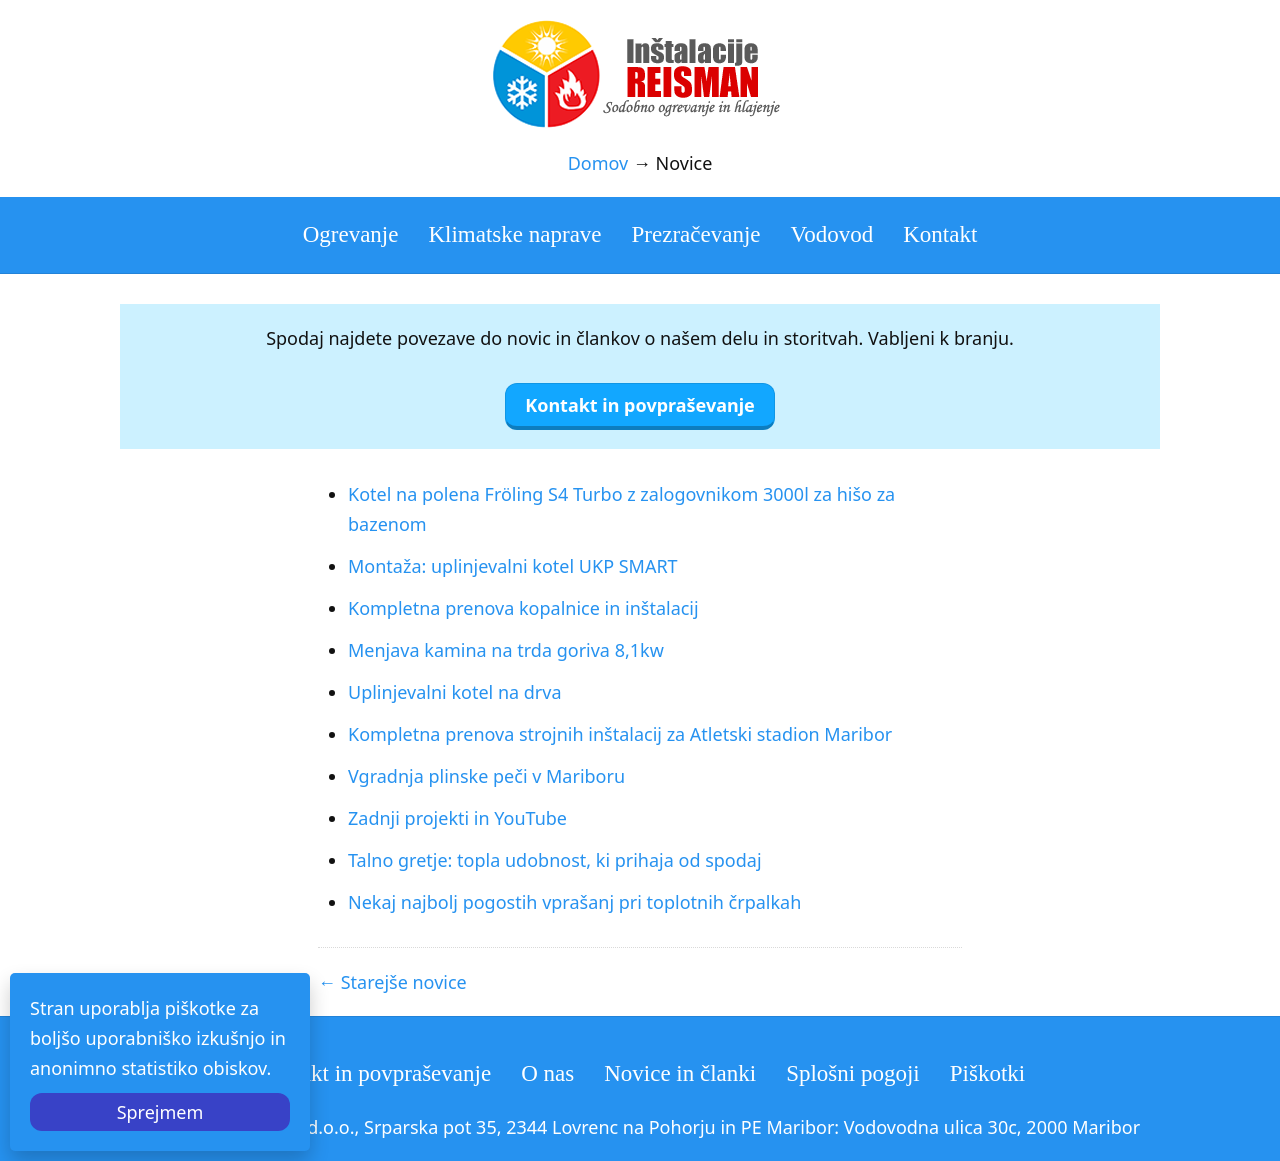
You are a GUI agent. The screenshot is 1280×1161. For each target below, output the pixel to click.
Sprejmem (160, 1112)
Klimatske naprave (514, 234)
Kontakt (940, 234)
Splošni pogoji (853, 1073)
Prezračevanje (696, 234)
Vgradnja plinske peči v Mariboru (486, 776)
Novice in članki (680, 1073)
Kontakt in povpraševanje (373, 1073)
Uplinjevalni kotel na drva (455, 692)
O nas (547, 1073)
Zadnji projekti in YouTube (457, 818)
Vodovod (832, 234)
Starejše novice (404, 982)
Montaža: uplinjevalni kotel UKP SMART (513, 566)
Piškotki (987, 1073)
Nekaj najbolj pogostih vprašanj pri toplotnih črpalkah (574, 902)
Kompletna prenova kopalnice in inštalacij (523, 608)
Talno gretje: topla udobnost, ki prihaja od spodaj (555, 860)
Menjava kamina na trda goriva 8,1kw (506, 650)
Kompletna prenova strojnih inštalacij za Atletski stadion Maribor (620, 734)
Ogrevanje (351, 234)
